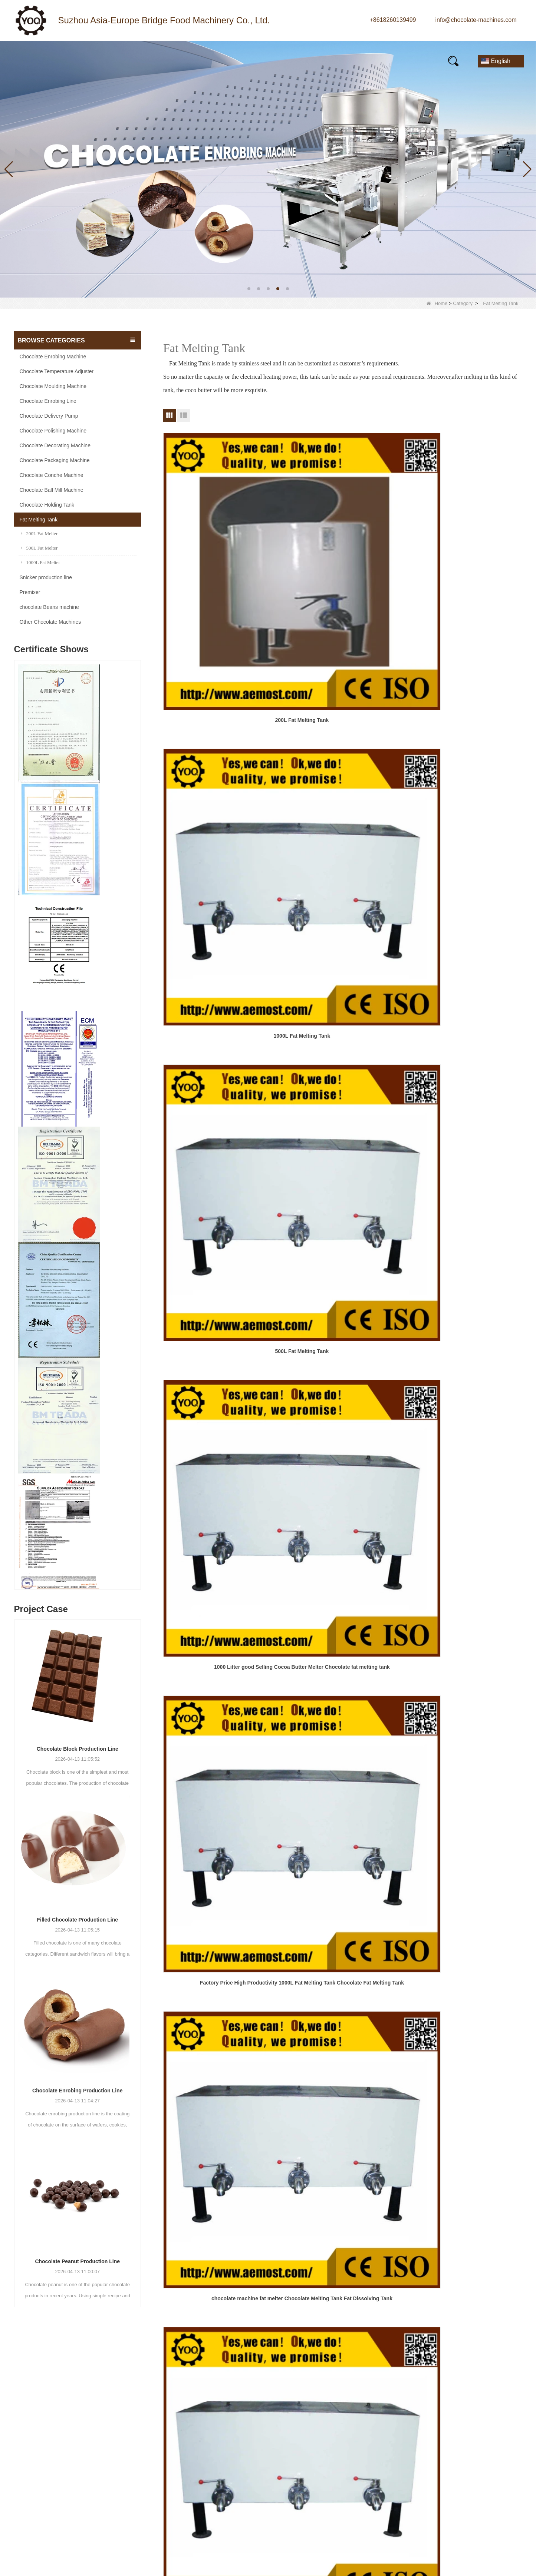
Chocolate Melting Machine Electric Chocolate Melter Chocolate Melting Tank (220, 868)
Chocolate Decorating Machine (55, 445)
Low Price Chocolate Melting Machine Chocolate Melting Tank (464, 868)
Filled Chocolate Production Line (77, 1920)
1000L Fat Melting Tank (342, 557)
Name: (417, 2403)
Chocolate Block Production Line (77, 1749)
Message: (420, 2446)
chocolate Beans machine (49, 607)
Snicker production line (46, 577)
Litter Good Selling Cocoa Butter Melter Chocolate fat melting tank (342, 868)
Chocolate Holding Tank (47, 505)
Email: (416, 2417)
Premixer (30, 592)
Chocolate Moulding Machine (53, 386)
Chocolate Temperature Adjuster (57, 371)
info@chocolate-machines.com (475, 20)
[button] (248, 288)
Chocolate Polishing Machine (53, 431)
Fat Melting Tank (38, 520)
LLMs (312, 2506)
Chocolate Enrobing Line (48, 401)
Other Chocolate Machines (50, 622)
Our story (186, 60)
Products (85, 60)
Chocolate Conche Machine (51, 475)
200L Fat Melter (39, 533)
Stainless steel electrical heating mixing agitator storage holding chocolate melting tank (220, 1022)
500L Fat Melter (39, 548)
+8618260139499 (392, 20)
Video (237, 60)
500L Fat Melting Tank (464, 557)
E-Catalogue (336, 60)
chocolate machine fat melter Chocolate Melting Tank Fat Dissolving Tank (465, 714)
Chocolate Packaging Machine (55, 460)
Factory (315, 2439)
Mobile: (418, 2432)
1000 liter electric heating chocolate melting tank (465, 1021)
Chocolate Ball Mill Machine (51, 490)
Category (463, 303)
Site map (317, 2492)
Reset (487, 2518)
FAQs (281, 60)
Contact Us (400, 60)
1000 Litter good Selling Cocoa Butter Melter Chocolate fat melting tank (220, 714)
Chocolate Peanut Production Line (77, 2261)
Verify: (417, 2496)
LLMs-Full (318, 2519)
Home (35, 60)
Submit (439, 2518)
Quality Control (325, 2466)
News (135, 60)
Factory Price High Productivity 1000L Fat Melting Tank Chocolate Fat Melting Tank (342, 714)
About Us (317, 2412)
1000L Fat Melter (40, 562)
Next (331, 1069)
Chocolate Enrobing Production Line (77, 2090)
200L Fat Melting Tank (220, 557)
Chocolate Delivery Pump (49, 416)
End (349, 1069)
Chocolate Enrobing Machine (53, 356)
